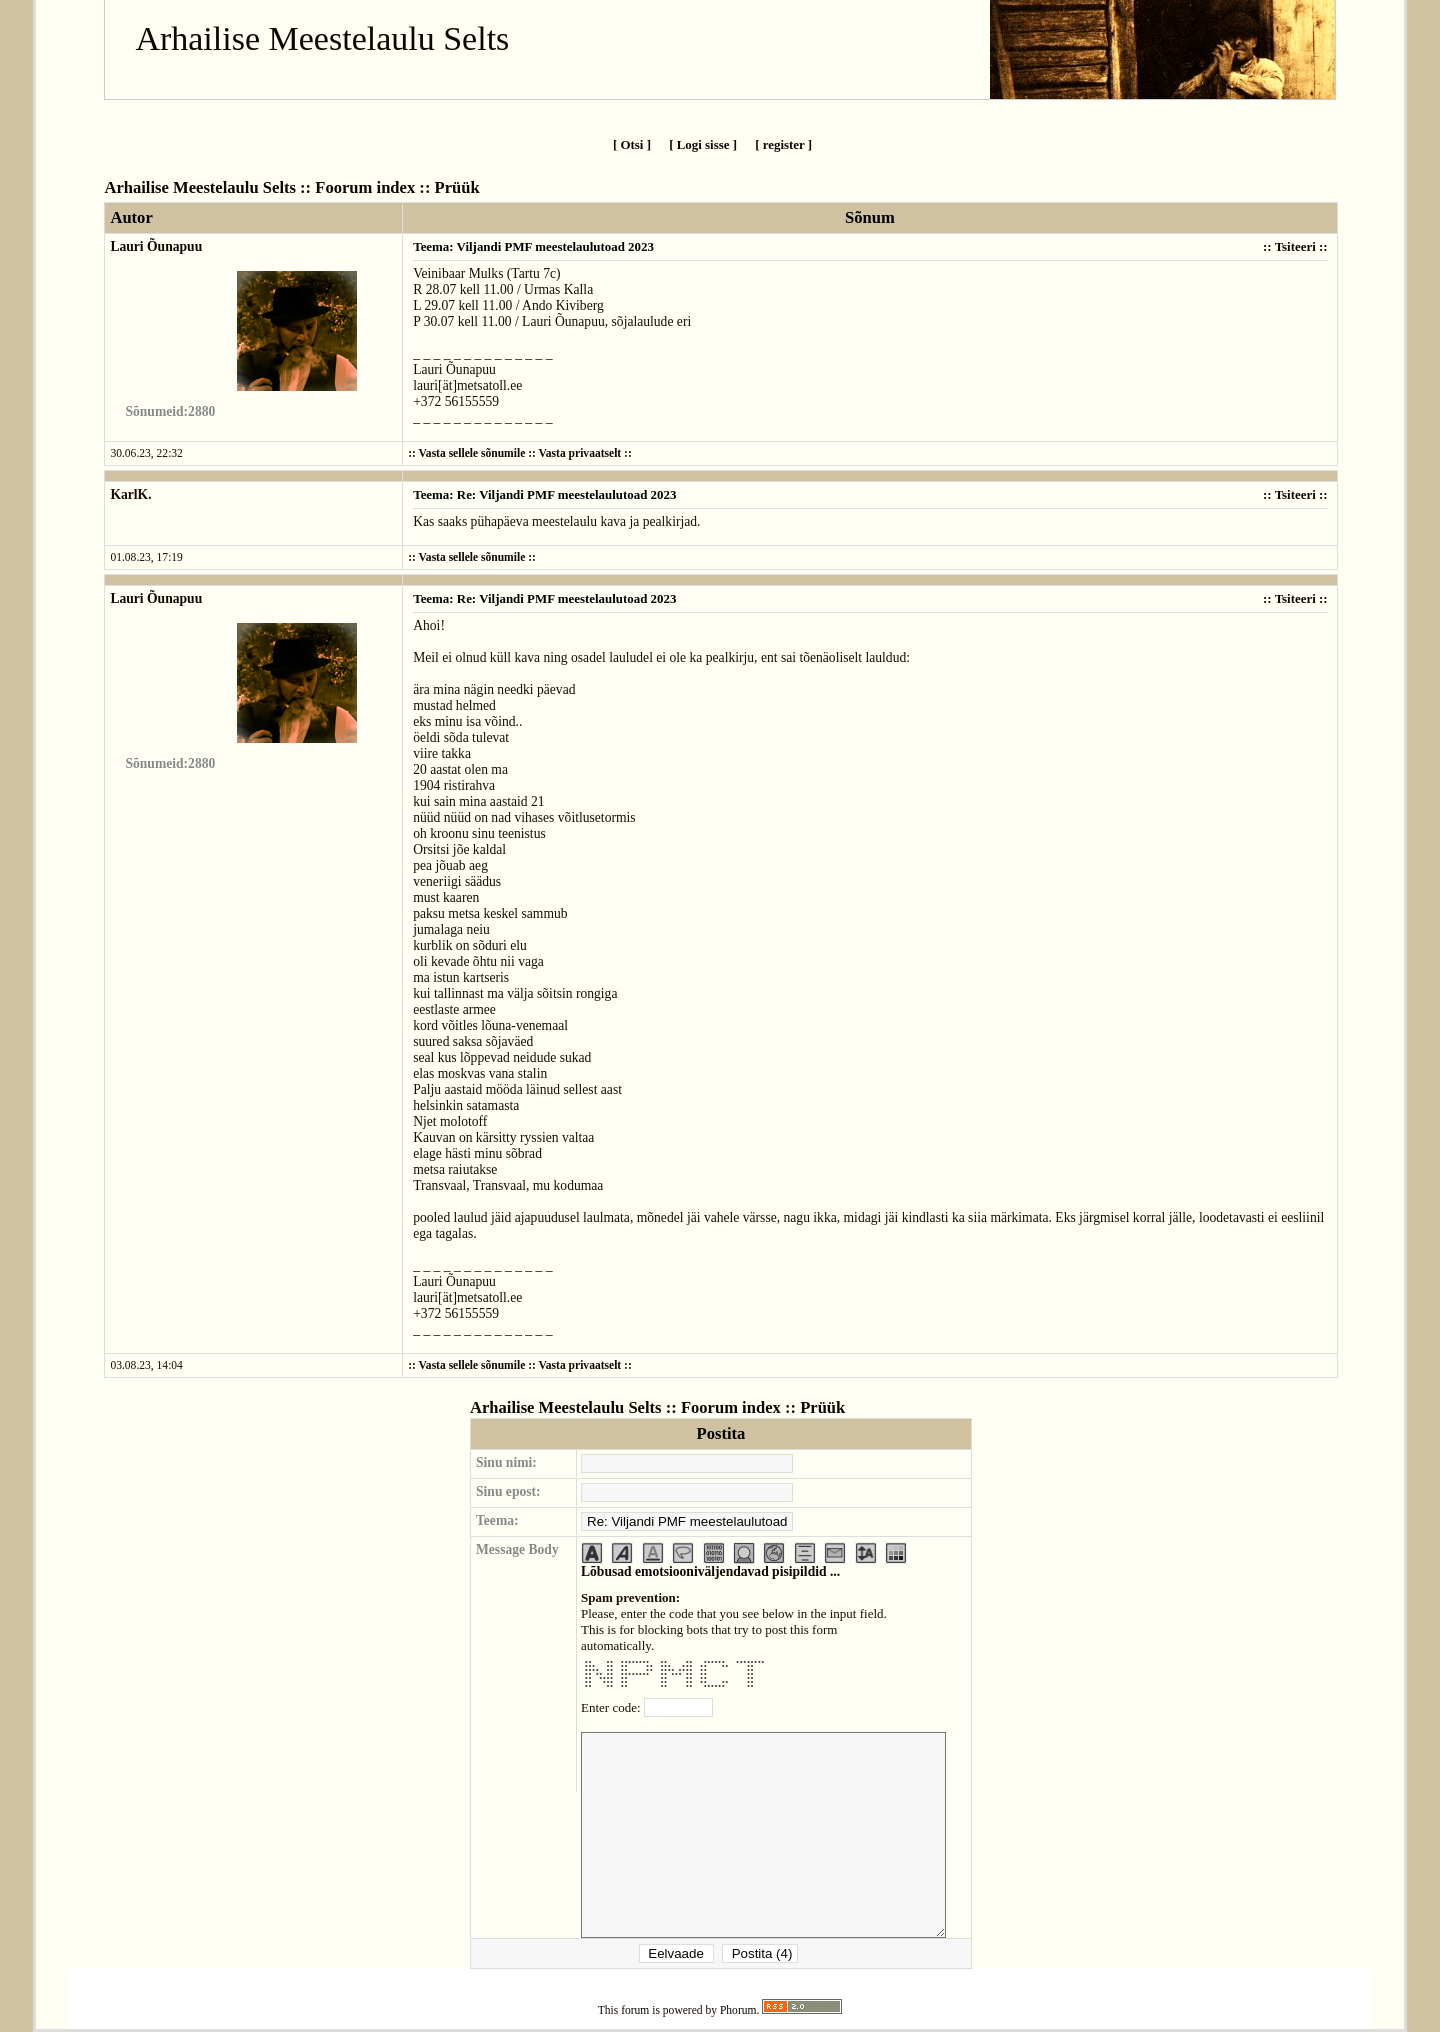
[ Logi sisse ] (703, 144)
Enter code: (612, 1707)
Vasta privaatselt (580, 453)
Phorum (738, 2010)
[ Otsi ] (632, 144)
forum (635, 2010)
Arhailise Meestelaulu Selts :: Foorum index (259, 187)
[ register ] (783, 144)
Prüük (457, 187)
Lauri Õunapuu (156, 246)
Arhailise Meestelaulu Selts (322, 38)
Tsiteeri (1295, 246)
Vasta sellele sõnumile (472, 453)
